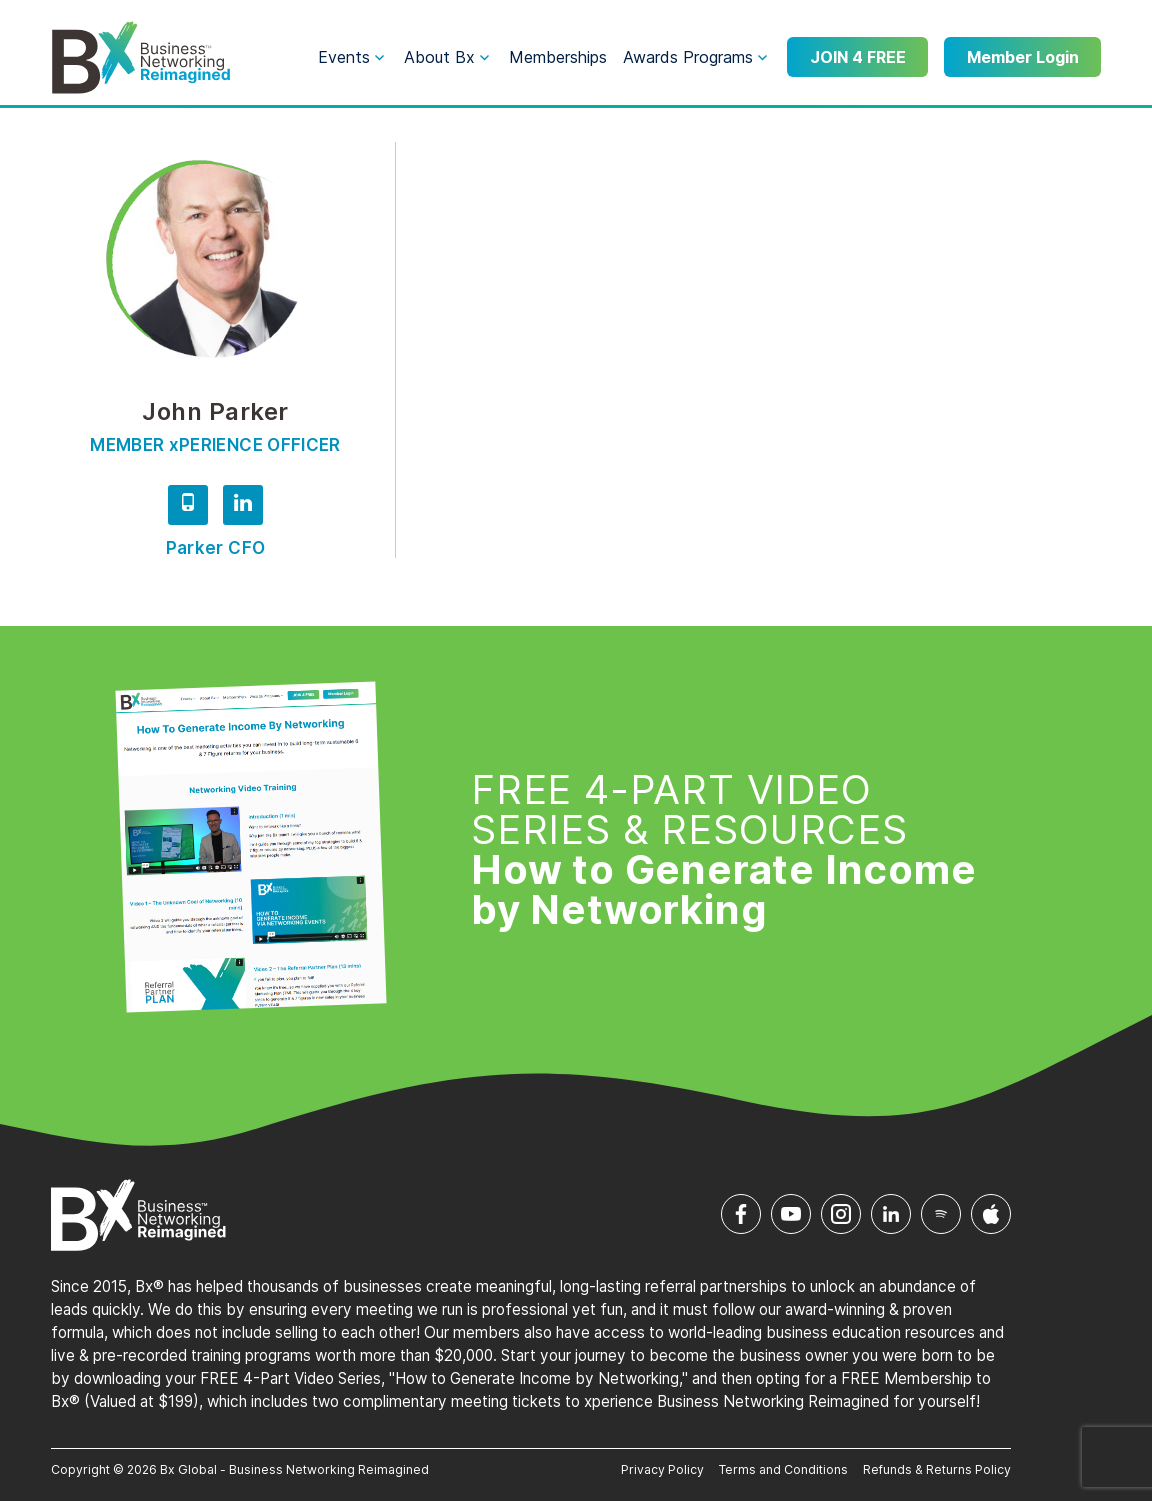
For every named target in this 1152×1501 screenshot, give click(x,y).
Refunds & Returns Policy (937, 1469)
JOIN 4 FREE (858, 57)
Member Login (1023, 57)
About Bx (439, 57)
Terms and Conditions (783, 1469)
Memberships (558, 57)
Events (344, 57)
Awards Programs (688, 57)
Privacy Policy (662, 1469)
